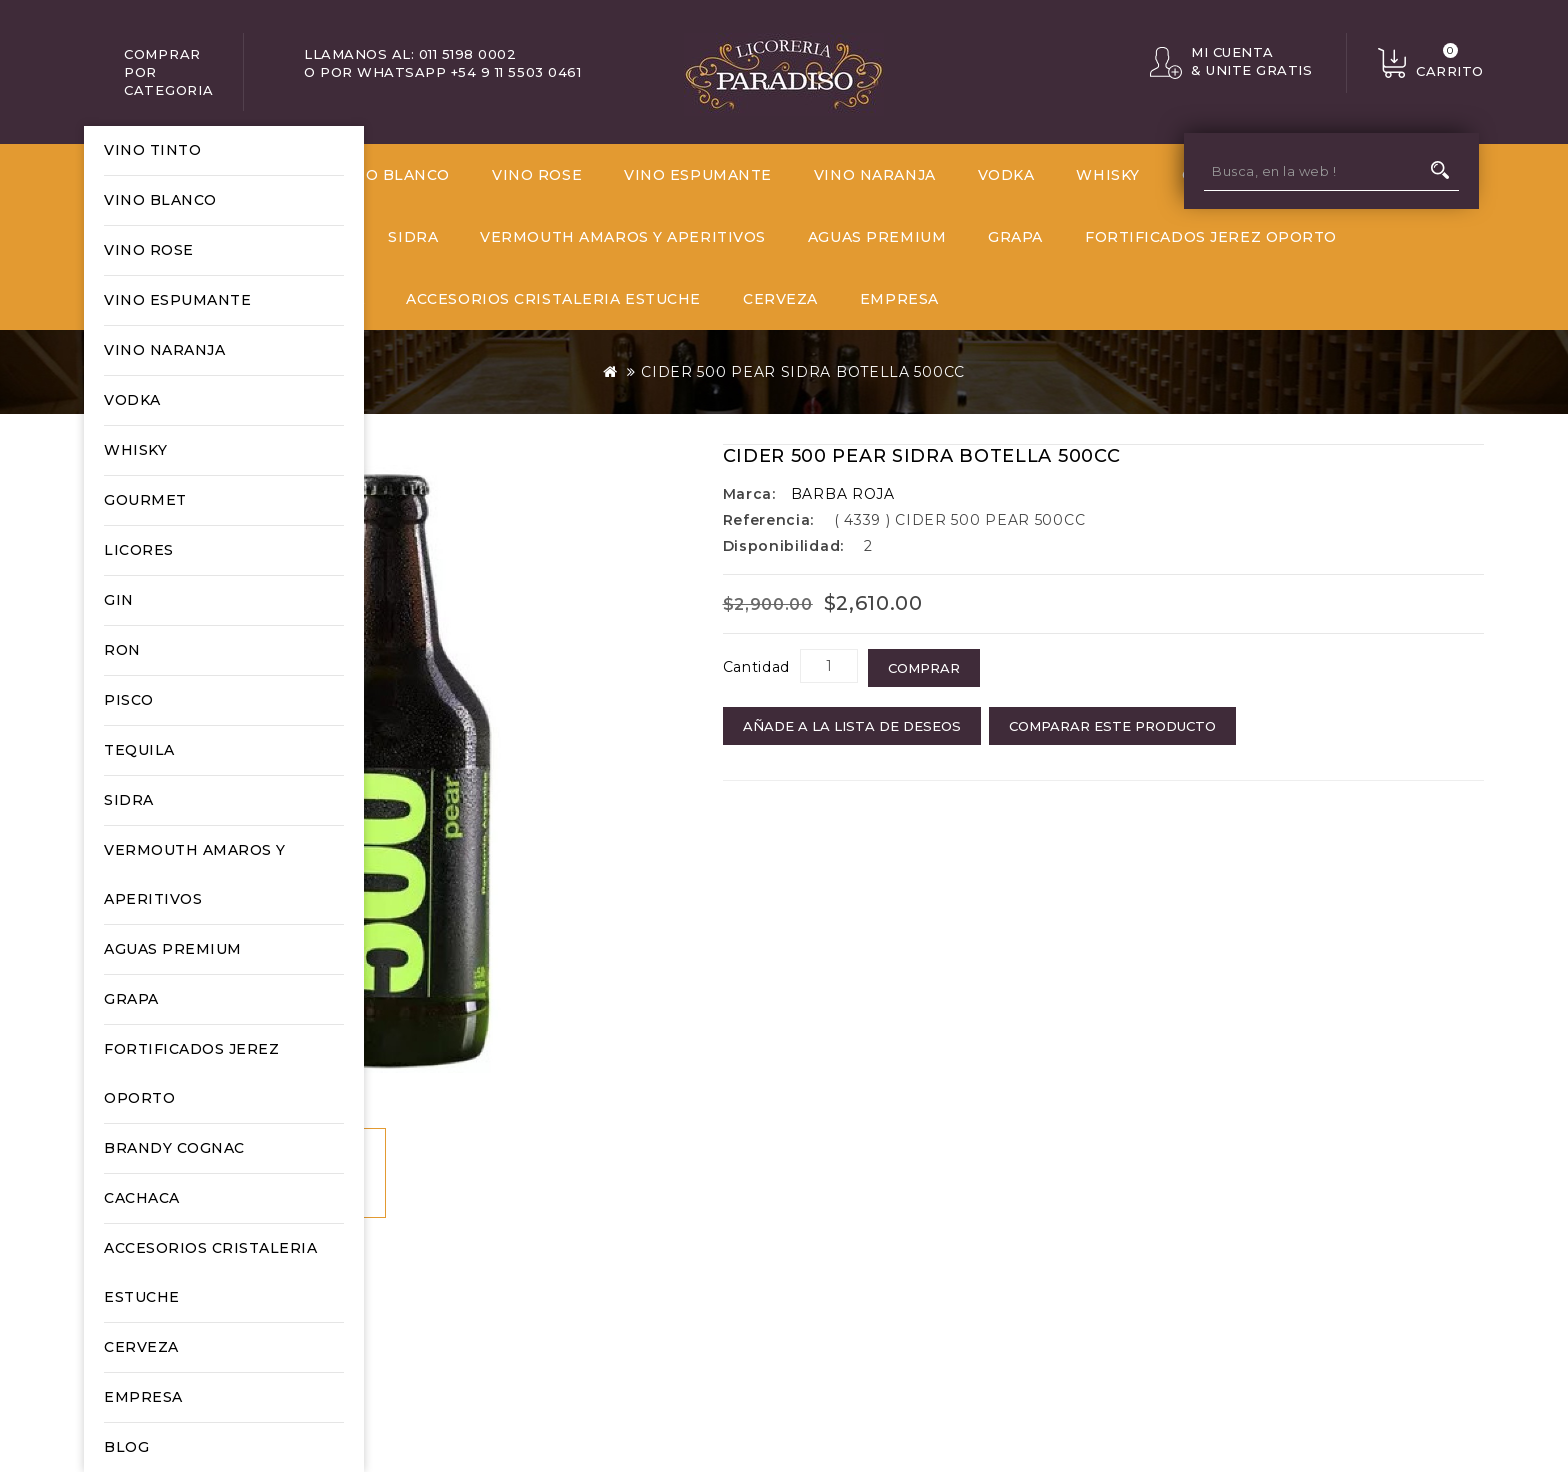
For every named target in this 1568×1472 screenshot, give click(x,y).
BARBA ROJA (843, 494)
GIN (119, 600)
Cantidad (757, 667)
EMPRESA (143, 1397)
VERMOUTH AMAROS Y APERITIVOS (195, 874)
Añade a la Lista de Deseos (852, 726)
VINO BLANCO (160, 200)
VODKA (132, 400)
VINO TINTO (152, 150)
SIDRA (129, 800)
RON (122, 650)
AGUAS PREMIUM (173, 949)
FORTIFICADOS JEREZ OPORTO (191, 1073)
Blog (126, 1447)
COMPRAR (924, 668)
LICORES (139, 550)
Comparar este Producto (1112, 726)
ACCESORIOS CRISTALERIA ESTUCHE (210, 1272)
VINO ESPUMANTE (177, 300)
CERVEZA (141, 1347)
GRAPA (131, 999)
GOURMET (145, 500)
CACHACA (142, 1198)
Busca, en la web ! (1440, 170)
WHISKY (135, 450)
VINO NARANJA (164, 350)
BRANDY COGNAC (174, 1148)
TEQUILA (139, 750)
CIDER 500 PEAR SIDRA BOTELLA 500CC (803, 372)
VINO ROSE (149, 250)
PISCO (129, 700)
